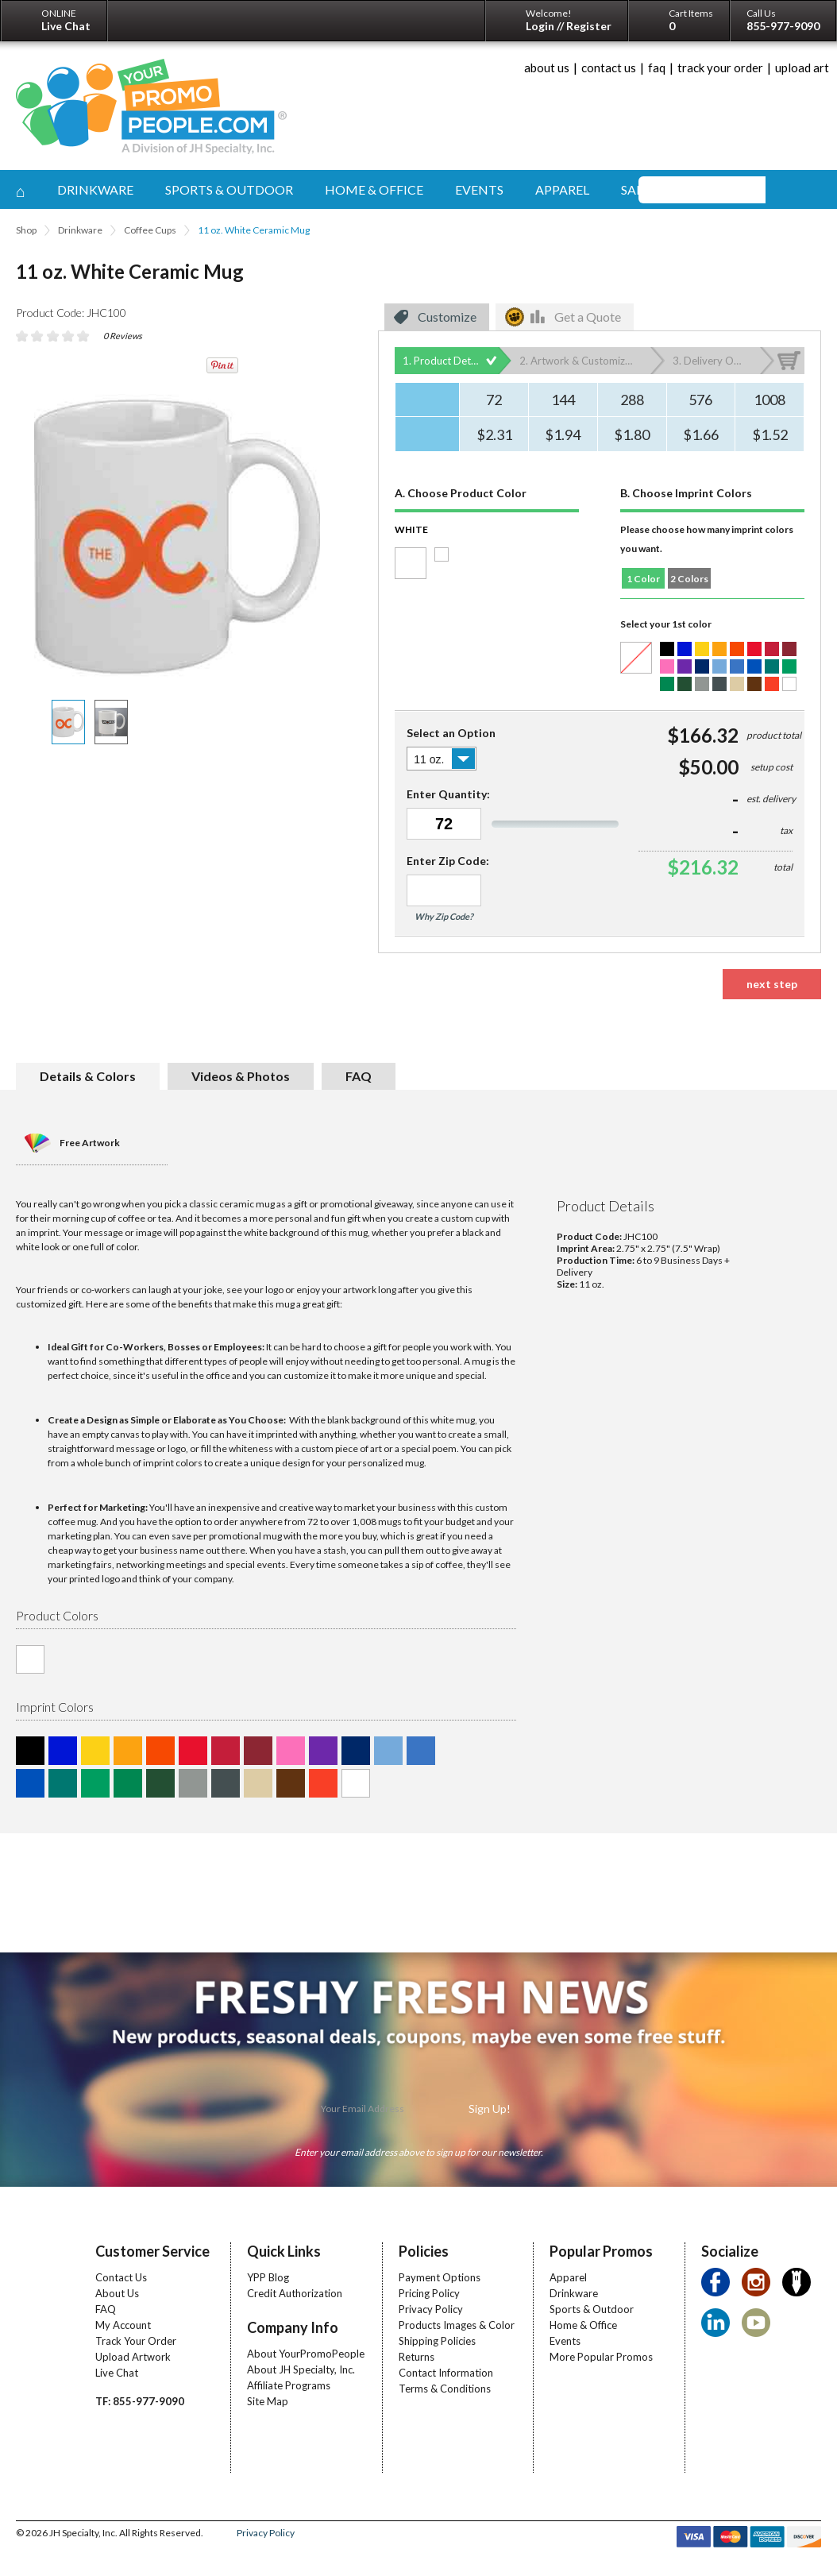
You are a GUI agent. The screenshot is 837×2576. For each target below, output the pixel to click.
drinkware (95, 189)
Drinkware (80, 230)
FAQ (105, 2309)
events (479, 189)
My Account (123, 2325)
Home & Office (583, 2325)
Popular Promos (601, 2251)
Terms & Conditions (445, 2388)
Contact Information (446, 2372)
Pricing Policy (429, 2293)
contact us (608, 67)
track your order (720, 67)
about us (546, 67)
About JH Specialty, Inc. (301, 2369)
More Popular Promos (601, 2356)
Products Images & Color (457, 2325)
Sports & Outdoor (592, 2309)
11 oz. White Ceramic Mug (254, 230)
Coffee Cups (150, 230)
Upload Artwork (133, 2356)
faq (656, 67)
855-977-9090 (783, 26)
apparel (562, 189)
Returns (416, 2356)
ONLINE (66, 20)
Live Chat (116, 2372)
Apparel (568, 2277)
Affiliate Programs (288, 2385)
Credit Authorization (294, 2293)
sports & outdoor (229, 189)
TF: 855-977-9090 (139, 2401)
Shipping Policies (437, 2341)
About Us (117, 2293)
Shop (26, 230)
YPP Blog (268, 2277)
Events (565, 2341)
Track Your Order (135, 2341)
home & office (374, 189)
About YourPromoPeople (305, 2353)
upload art (802, 67)
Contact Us (121, 2277)
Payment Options (439, 2277)
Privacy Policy (431, 2309)
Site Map (267, 2401)
